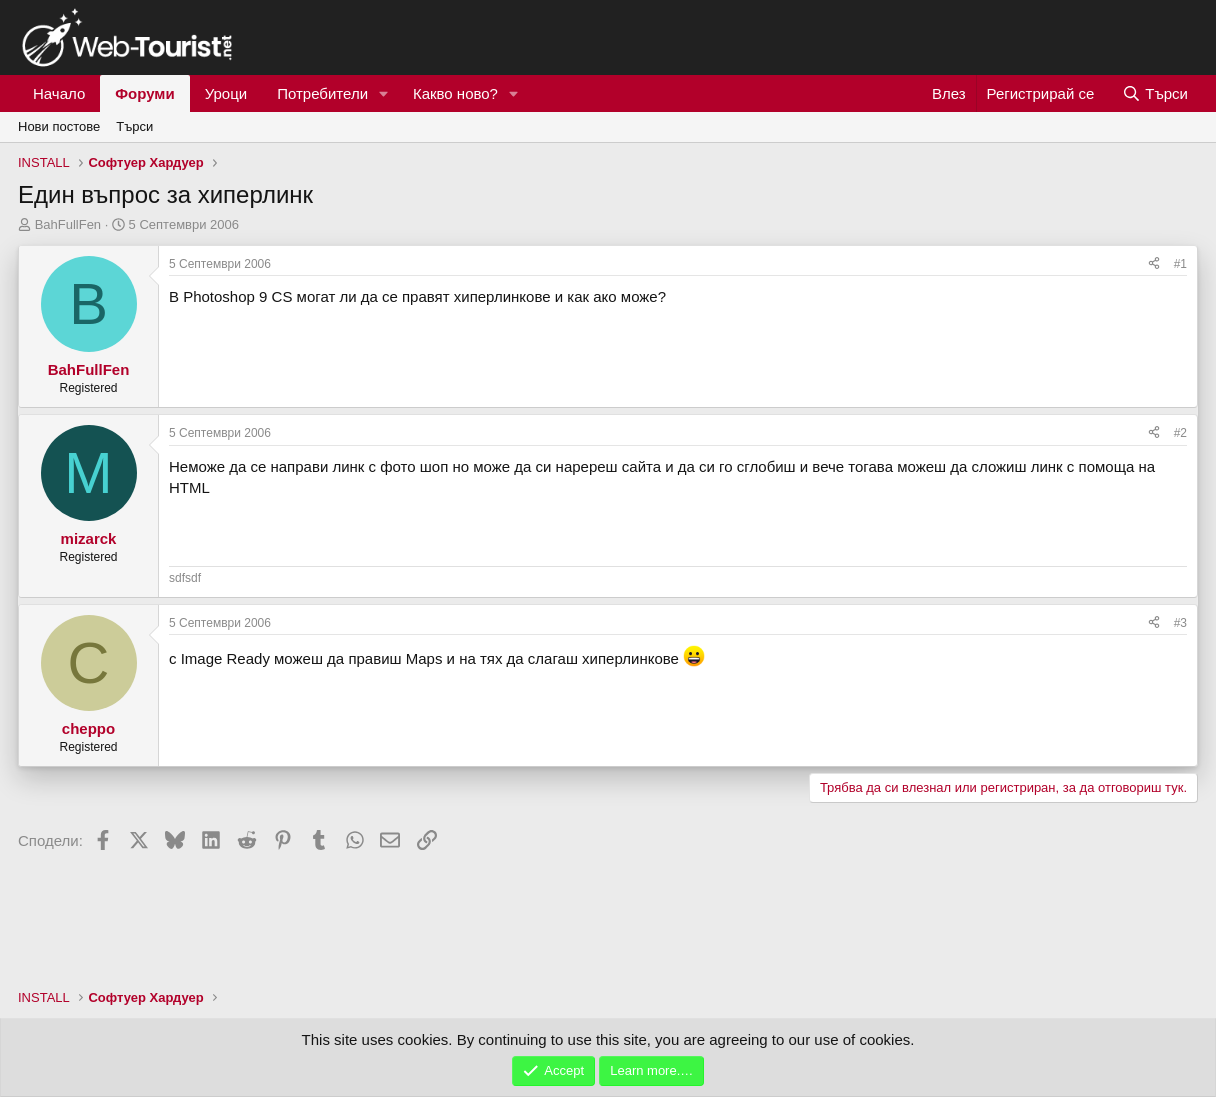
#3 (1180, 623)
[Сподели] (1154, 264)
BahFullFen (68, 224)
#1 (1180, 264)
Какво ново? (455, 93)
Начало (59, 93)
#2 (1180, 433)
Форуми (144, 93)
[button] (384, 93)
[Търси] (1155, 93)
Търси (134, 126)
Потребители (322, 93)
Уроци (226, 93)
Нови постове (59, 126)
